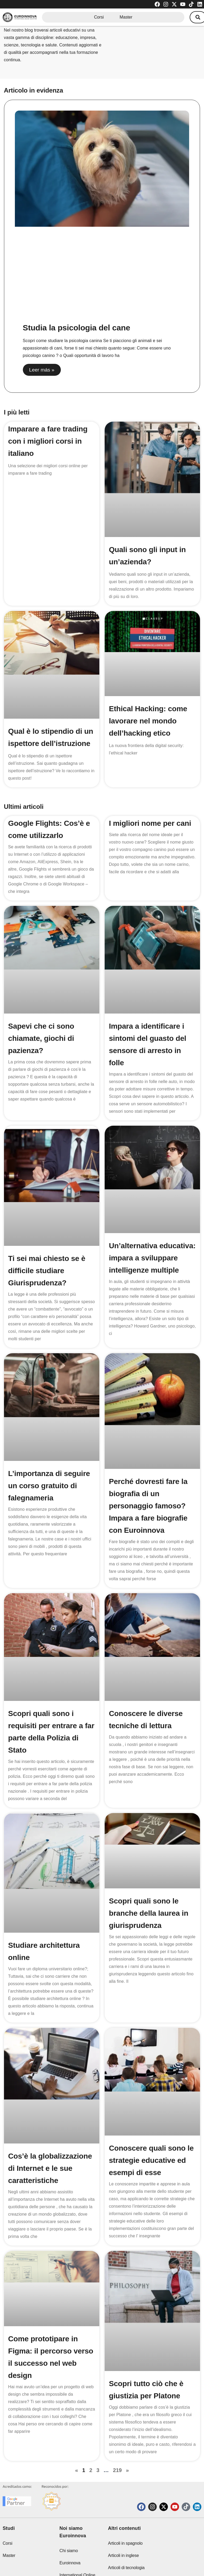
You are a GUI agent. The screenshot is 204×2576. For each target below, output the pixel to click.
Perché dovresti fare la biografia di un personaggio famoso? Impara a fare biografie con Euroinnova (148, 1505)
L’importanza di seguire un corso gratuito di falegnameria (49, 1485)
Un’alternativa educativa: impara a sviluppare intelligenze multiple (152, 1258)
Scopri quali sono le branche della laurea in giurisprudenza (148, 1908)
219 (117, 2434)
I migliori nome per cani (150, 823)
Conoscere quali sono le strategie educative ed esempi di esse (151, 2136)
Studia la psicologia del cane (76, 327)
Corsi (99, 17)
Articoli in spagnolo (125, 2518)
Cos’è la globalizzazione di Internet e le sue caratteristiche (50, 2143)
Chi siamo (69, 2525)
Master (126, 17)
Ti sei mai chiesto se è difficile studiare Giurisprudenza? (47, 1270)
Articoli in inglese (123, 2530)
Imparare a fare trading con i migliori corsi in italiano (48, 441)
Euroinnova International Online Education (77, 2549)
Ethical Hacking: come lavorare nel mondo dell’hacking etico (148, 721)
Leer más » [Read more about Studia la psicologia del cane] (41, 370)
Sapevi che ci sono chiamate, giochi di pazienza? (41, 1038)
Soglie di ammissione (127, 2554)
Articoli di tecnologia (126, 2542)
